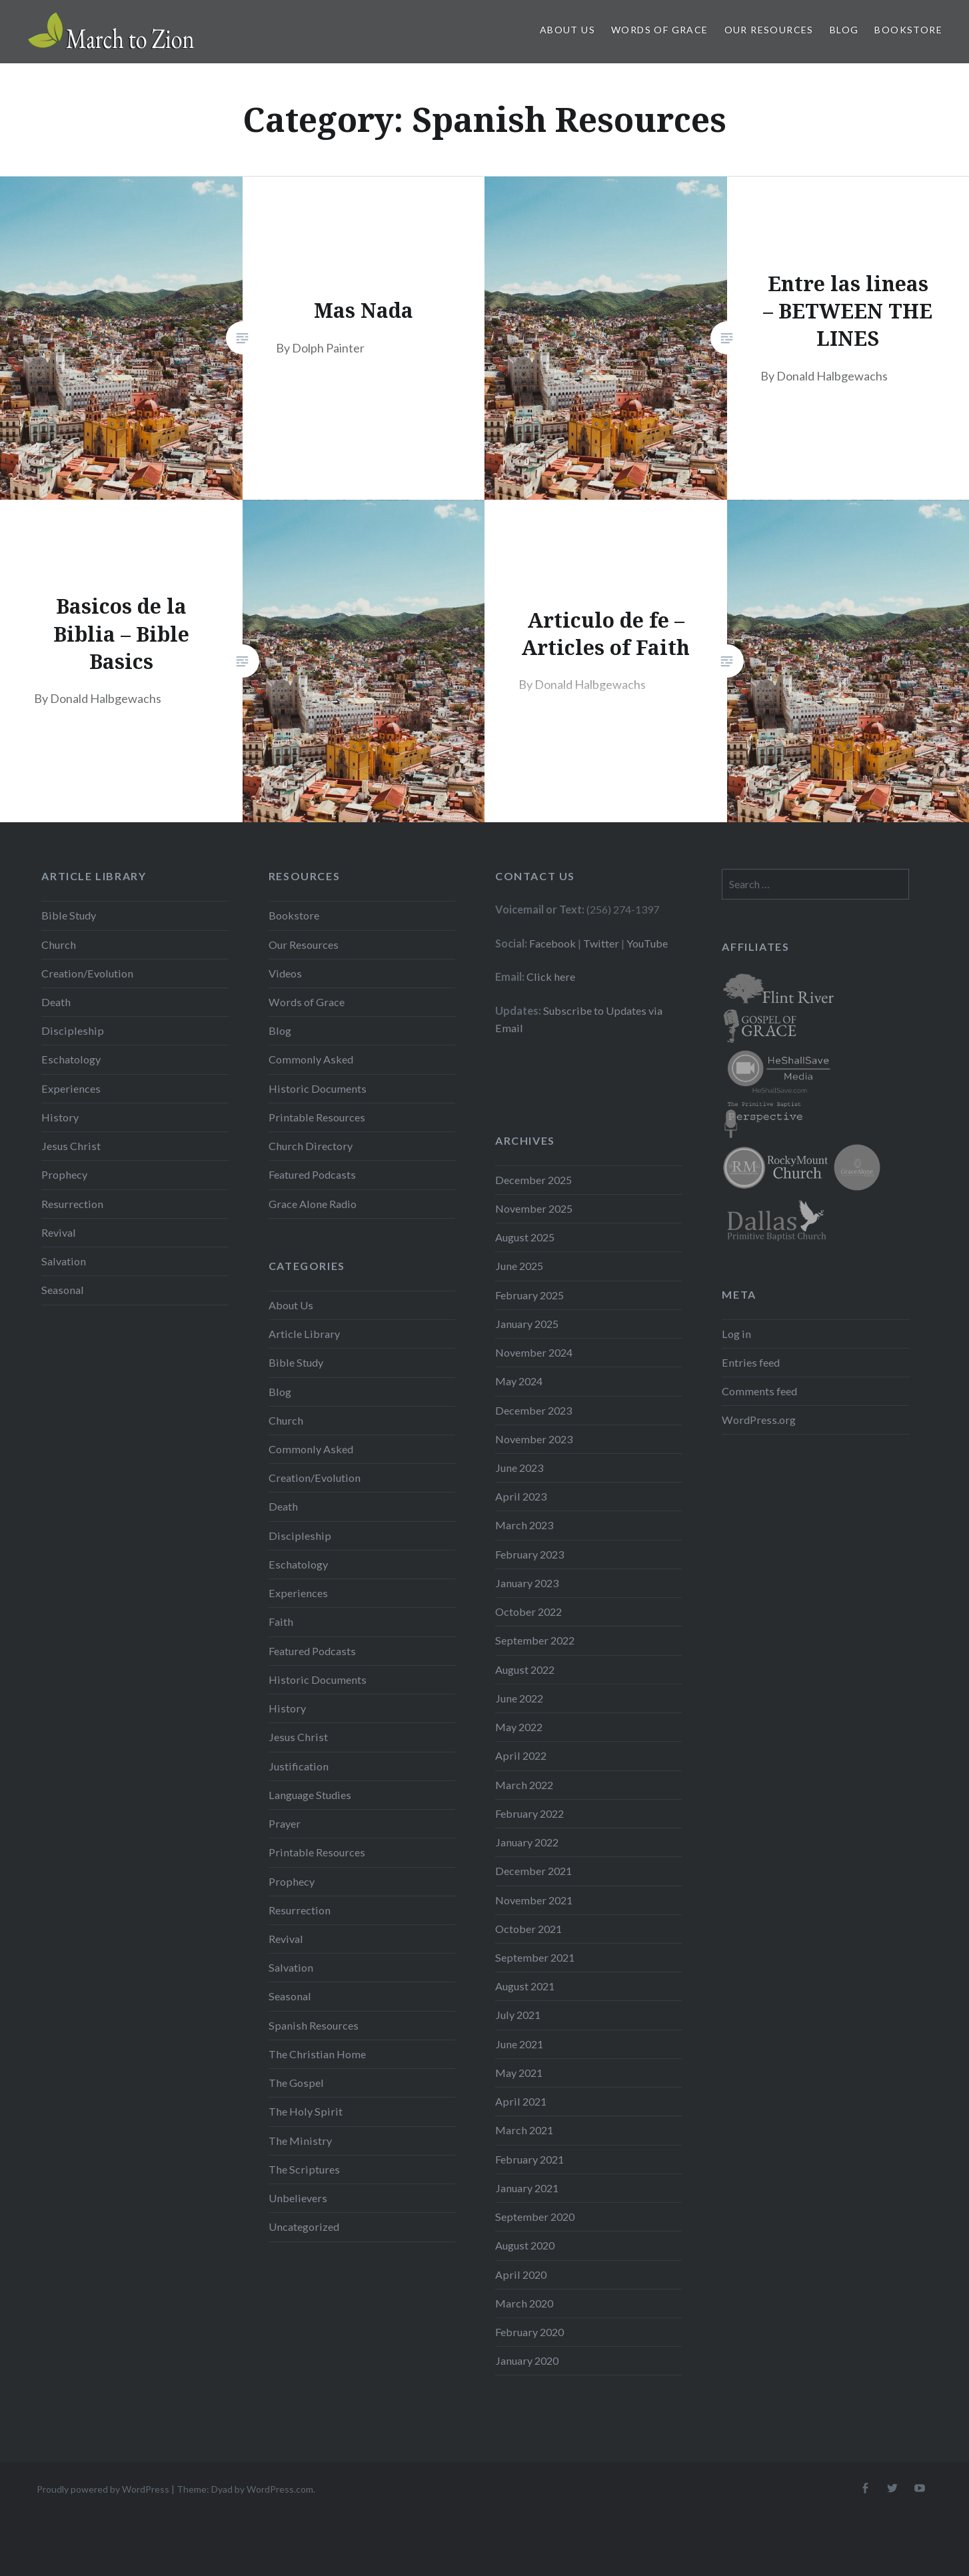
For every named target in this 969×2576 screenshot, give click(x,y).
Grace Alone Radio (313, 1203)
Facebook (552, 943)
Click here (550, 976)
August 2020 (524, 2245)
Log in (736, 1333)
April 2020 (520, 2274)
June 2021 (519, 2044)
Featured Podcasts (312, 1174)
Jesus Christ (71, 1145)
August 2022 (524, 1669)
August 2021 (524, 1986)
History (60, 1117)
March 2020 (524, 2303)
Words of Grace (659, 29)
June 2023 (519, 1467)
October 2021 (528, 1928)
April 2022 (520, 1755)
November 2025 (533, 1208)
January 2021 (526, 2188)
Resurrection (72, 1203)
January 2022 (526, 1842)
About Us (567, 29)
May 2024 (518, 1381)
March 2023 (524, 1525)
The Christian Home (317, 2054)
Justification (299, 1766)
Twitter (601, 943)
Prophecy (64, 1174)
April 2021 (520, 2101)
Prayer (285, 1823)
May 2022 (518, 1726)
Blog (844, 29)
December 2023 (533, 1410)
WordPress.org (759, 1419)
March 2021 (524, 2130)
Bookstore (908, 29)
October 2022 (528, 1611)
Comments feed (759, 1391)
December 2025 (533, 1179)
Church (58, 944)
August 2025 (524, 1237)
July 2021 (517, 2014)
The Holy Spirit (306, 2111)
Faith (281, 1621)
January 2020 (526, 2360)
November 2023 (533, 1439)
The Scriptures (304, 2169)
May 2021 (518, 2072)
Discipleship (72, 1030)
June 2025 (519, 1265)
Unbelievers (298, 2198)
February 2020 (529, 2331)
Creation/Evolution (87, 973)
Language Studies (310, 1794)
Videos (285, 973)
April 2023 (520, 1496)
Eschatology (71, 1059)
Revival (58, 1232)
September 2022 (534, 1640)
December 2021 (533, 1870)
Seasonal (62, 1289)
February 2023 (529, 1554)
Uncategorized (304, 2226)
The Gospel (296, 2082)
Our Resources (769, 29)
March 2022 (524, 1784)
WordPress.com (280, 2489)
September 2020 (534, 2216)
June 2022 (519, 1698)
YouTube (647, 943)
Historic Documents (318, 1088)
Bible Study (68, 915)
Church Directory (311, 1145)
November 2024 (533, 1352)
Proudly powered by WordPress (103, 2489)
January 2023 (526, 1583)
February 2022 (529, 1813)
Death (56, 1001)
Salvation (63, 1261)
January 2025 (526, 1323)
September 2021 (534, 1957)
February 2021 (529, 2159)
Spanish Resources (314, 2025)
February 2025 (529, 1295)
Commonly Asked (311, 1059)
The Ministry (300, 2140)
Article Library (304, 1333)
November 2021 (533, 1900)
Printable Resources (317, 1117)
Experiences (71, 1088)
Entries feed (751, 1362)
